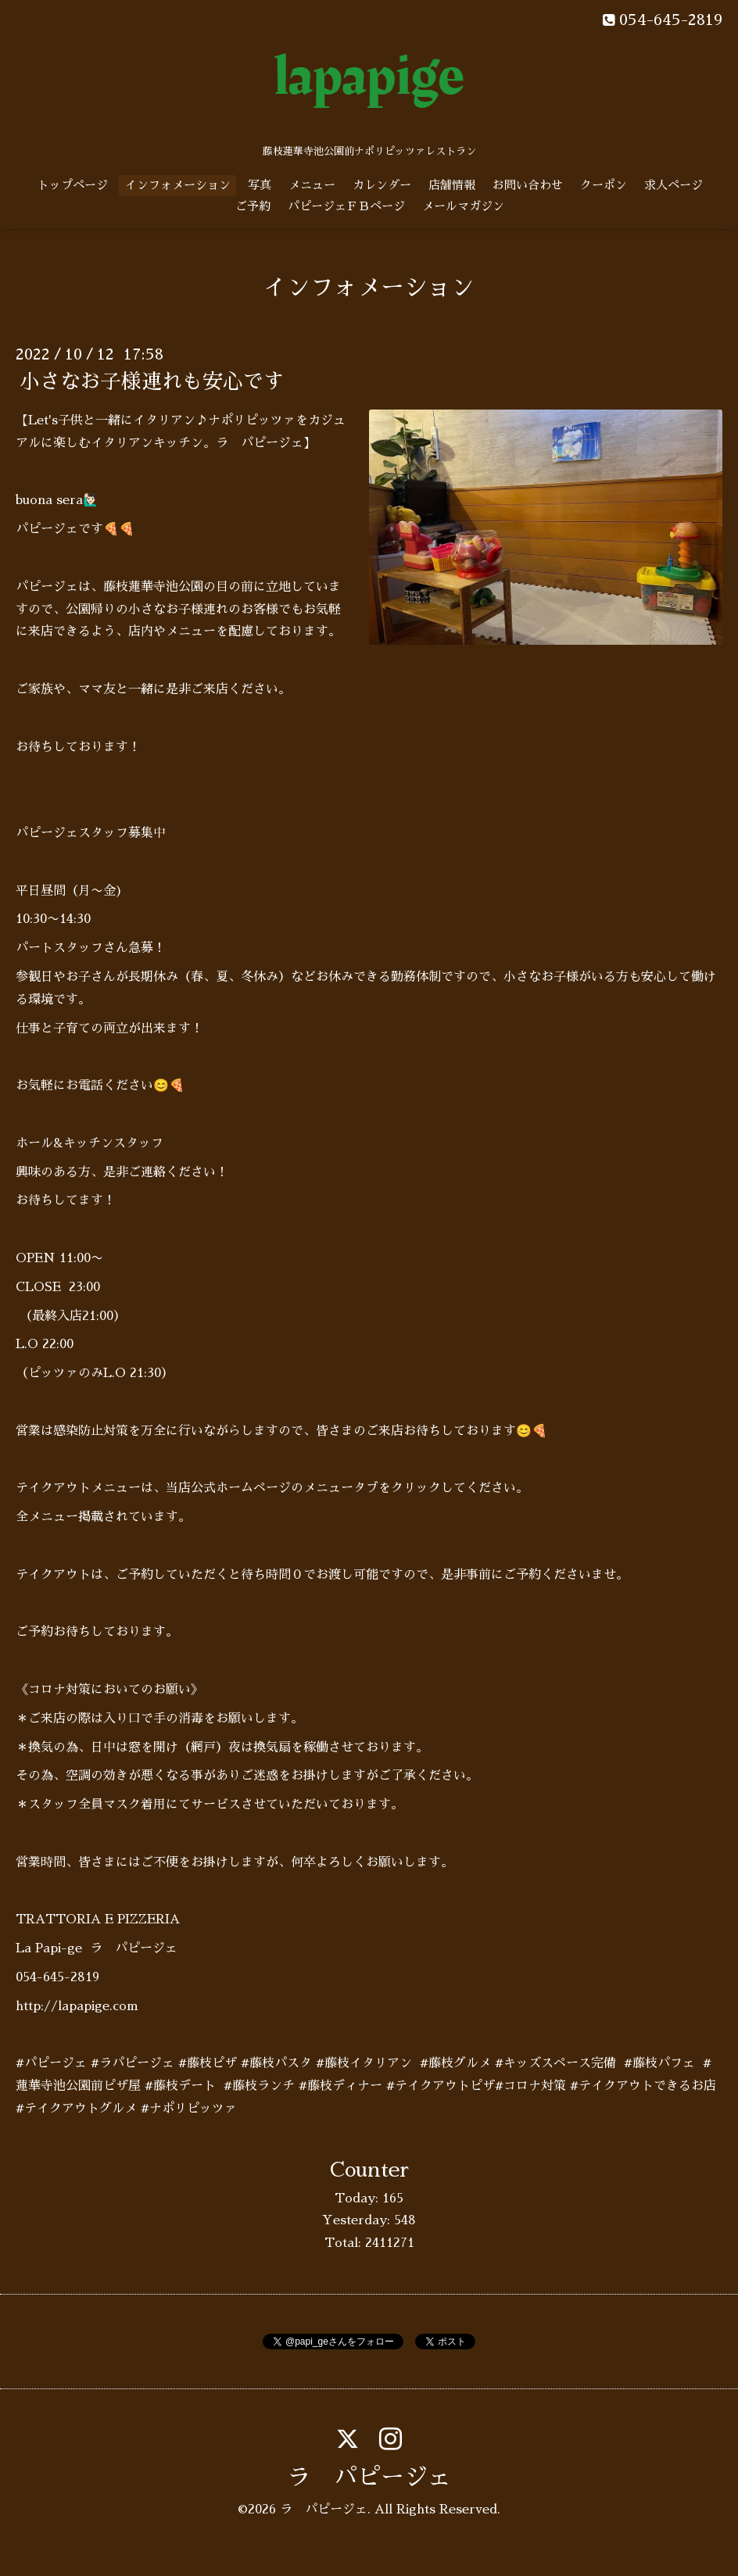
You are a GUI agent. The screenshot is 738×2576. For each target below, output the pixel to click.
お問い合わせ (528, 185)
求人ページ (673, 185)
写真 (259, 185)
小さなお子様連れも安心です (152, 381)
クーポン (603, 185)
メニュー (311, 185)
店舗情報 (451, 185)
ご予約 (252, 206)
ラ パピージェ (369, 2477)
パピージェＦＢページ (346, 206)
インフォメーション (178, 185)
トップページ (73, 185)
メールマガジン (463, 206)
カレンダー (382, 185)
